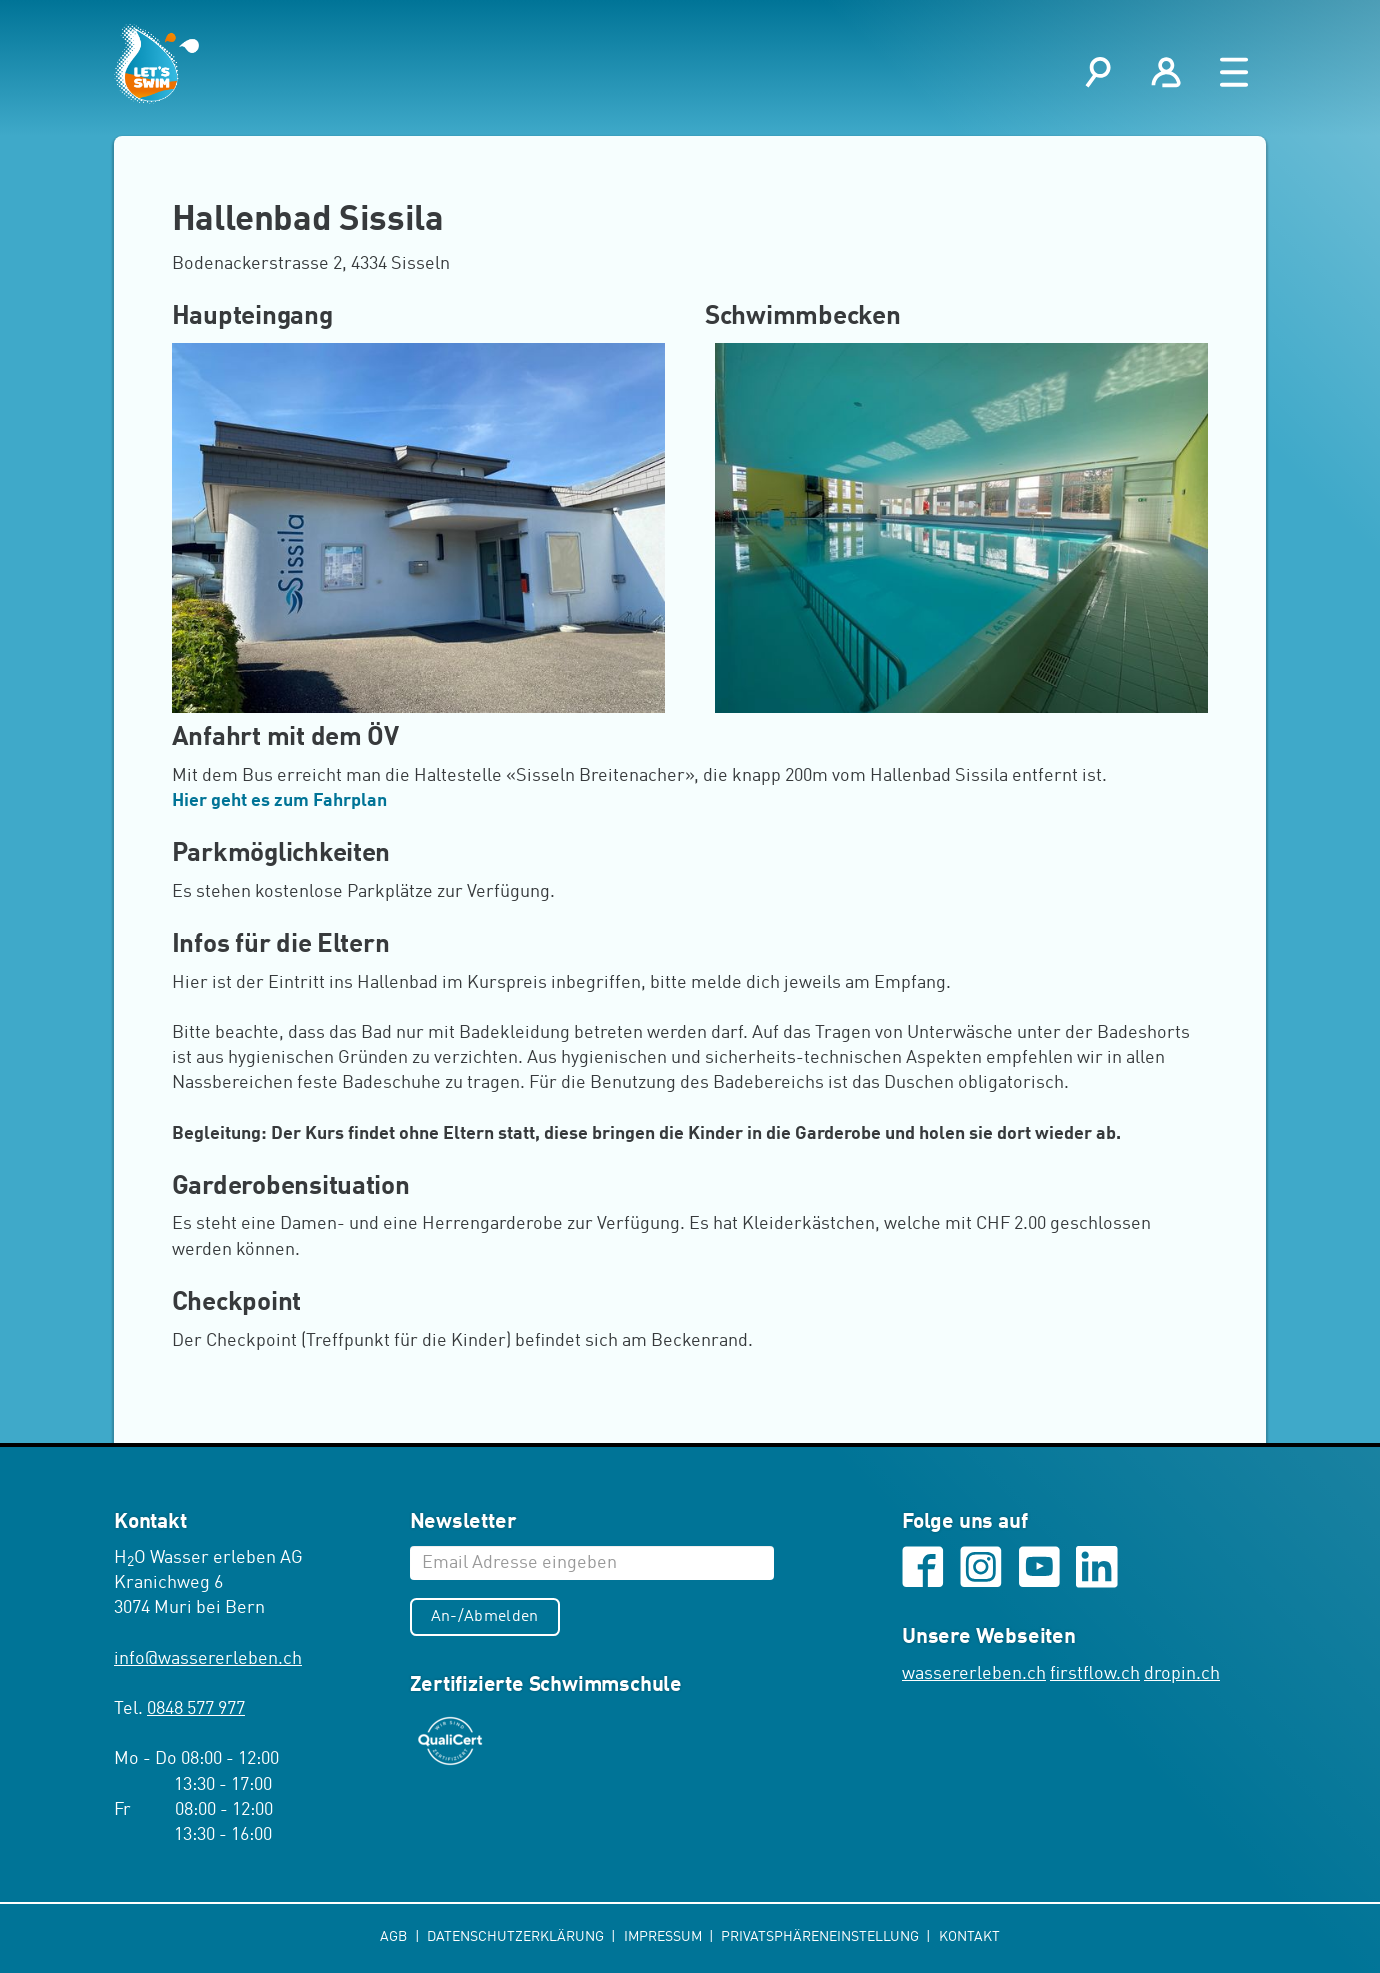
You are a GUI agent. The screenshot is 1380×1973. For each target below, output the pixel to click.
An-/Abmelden (485, 1617)
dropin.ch (1182, 1674)
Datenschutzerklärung (517, 1937)
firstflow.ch (1095, 1674)
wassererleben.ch (974, 1674)
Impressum (664, 1937)
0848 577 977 (196, 1709)
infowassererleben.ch (208, 1659)
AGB (395, 1937)
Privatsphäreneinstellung (821, 1937)
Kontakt (969, 1937)
